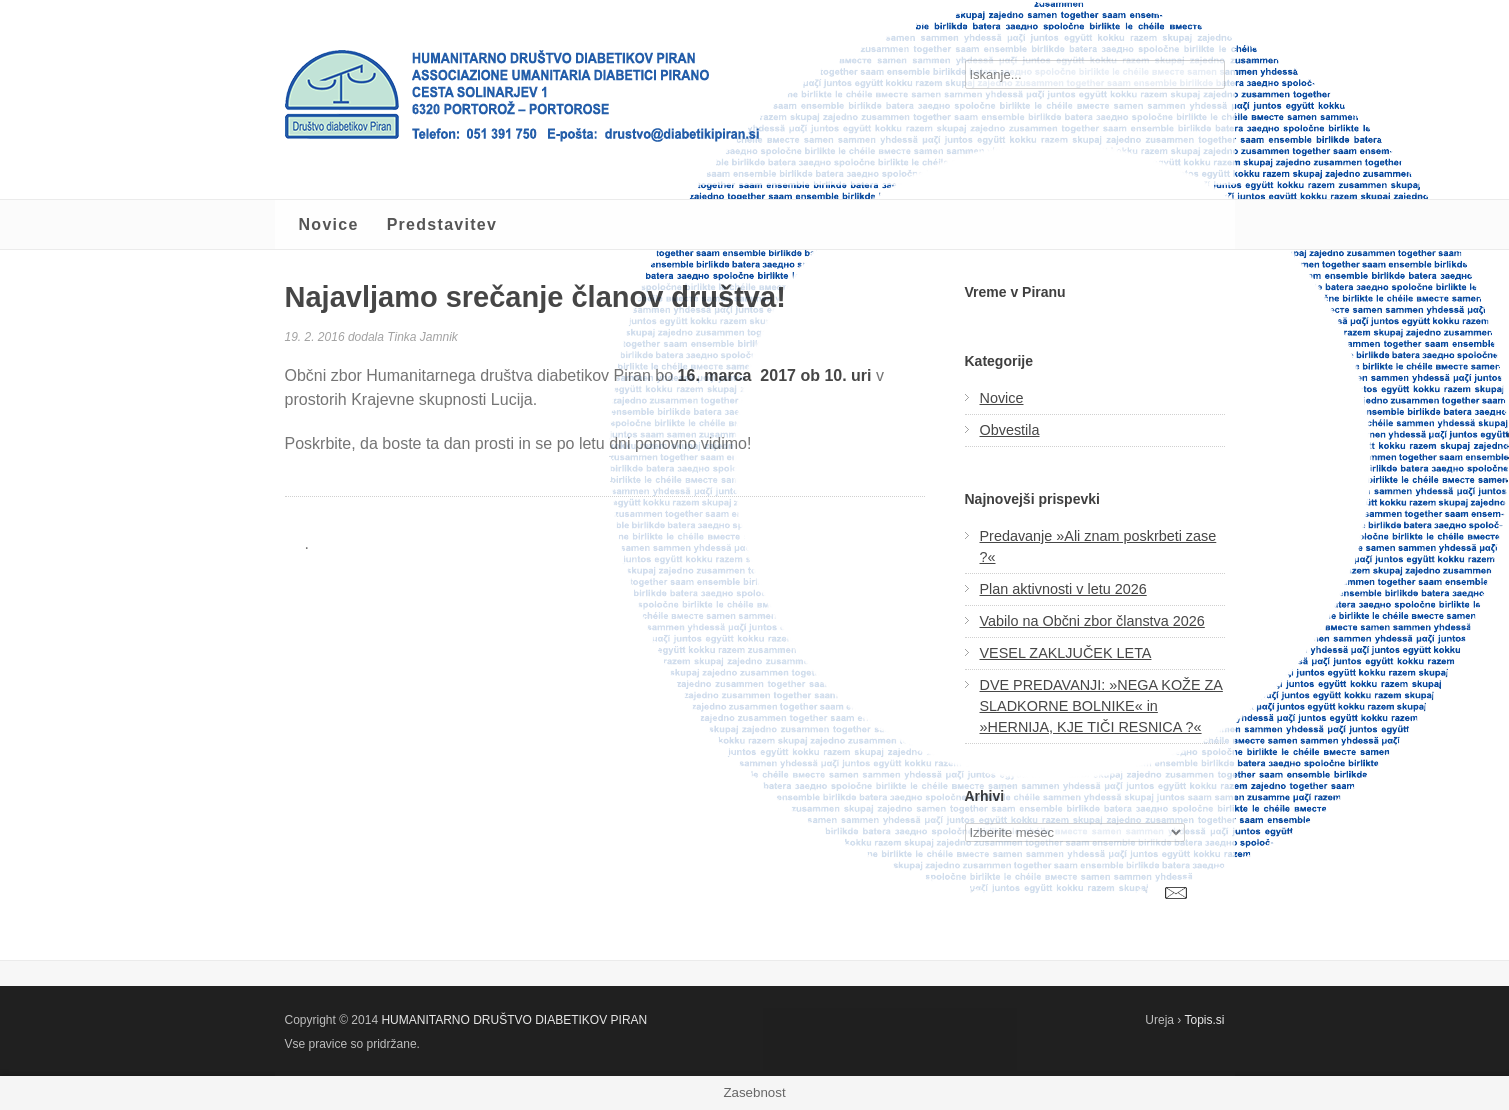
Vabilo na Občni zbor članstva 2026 (1092, 621)
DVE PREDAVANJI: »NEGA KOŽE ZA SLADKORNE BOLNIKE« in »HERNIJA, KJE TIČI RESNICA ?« (1101, 706)
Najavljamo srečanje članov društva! (535, 297)
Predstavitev (442, 224)
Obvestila (1010, 430)
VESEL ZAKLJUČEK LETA (1066, 653)
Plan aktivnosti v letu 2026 (1063, 589)
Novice (329, 224)
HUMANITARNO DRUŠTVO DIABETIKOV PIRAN (514, 1020)
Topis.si (1204, 1020)
